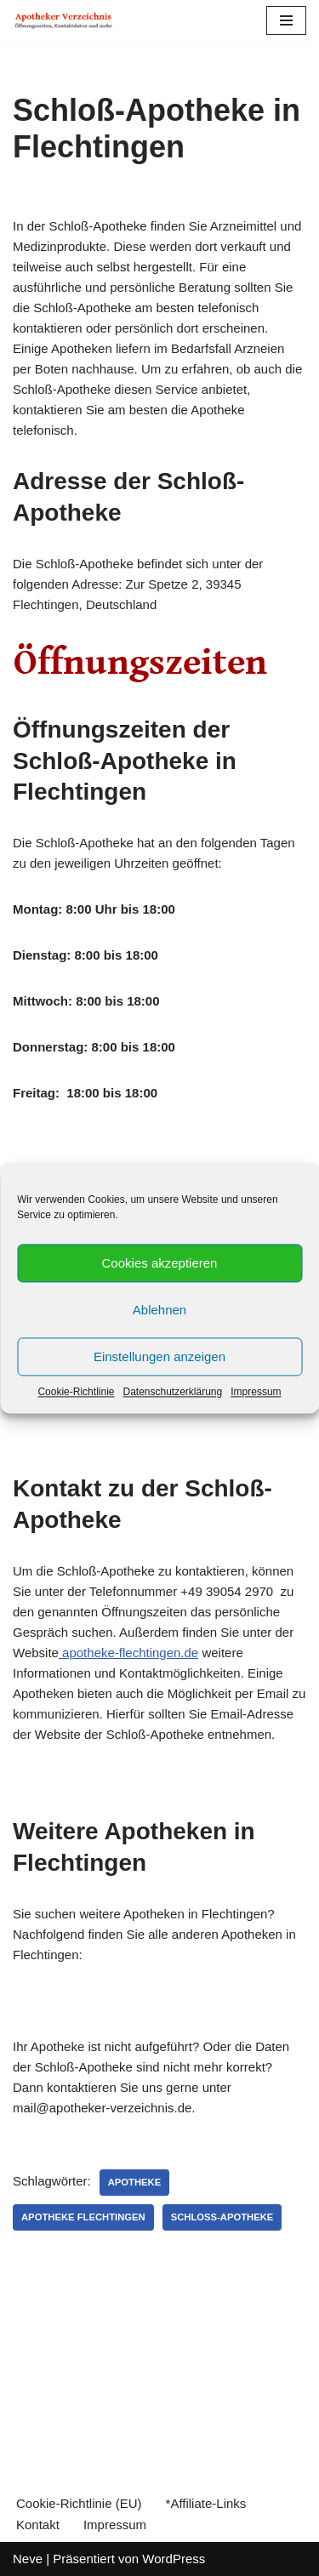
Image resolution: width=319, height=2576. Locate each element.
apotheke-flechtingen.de (128, 1652)
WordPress (173, 2558)
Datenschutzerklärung (172, 1392)
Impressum (256, 1392)
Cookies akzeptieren (160, 1263)
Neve (28, 2558)
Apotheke (135, 2182)
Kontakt (38, 2524)
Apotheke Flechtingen (83, 2217)
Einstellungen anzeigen (159, 1356)
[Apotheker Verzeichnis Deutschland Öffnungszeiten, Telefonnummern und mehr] (64, 20)
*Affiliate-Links (206, 2503)
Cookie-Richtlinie (75, 1392)
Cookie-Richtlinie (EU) (79, 2503)
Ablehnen (159, 1309)
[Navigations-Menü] (286, 20)
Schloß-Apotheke (222, 2217)
